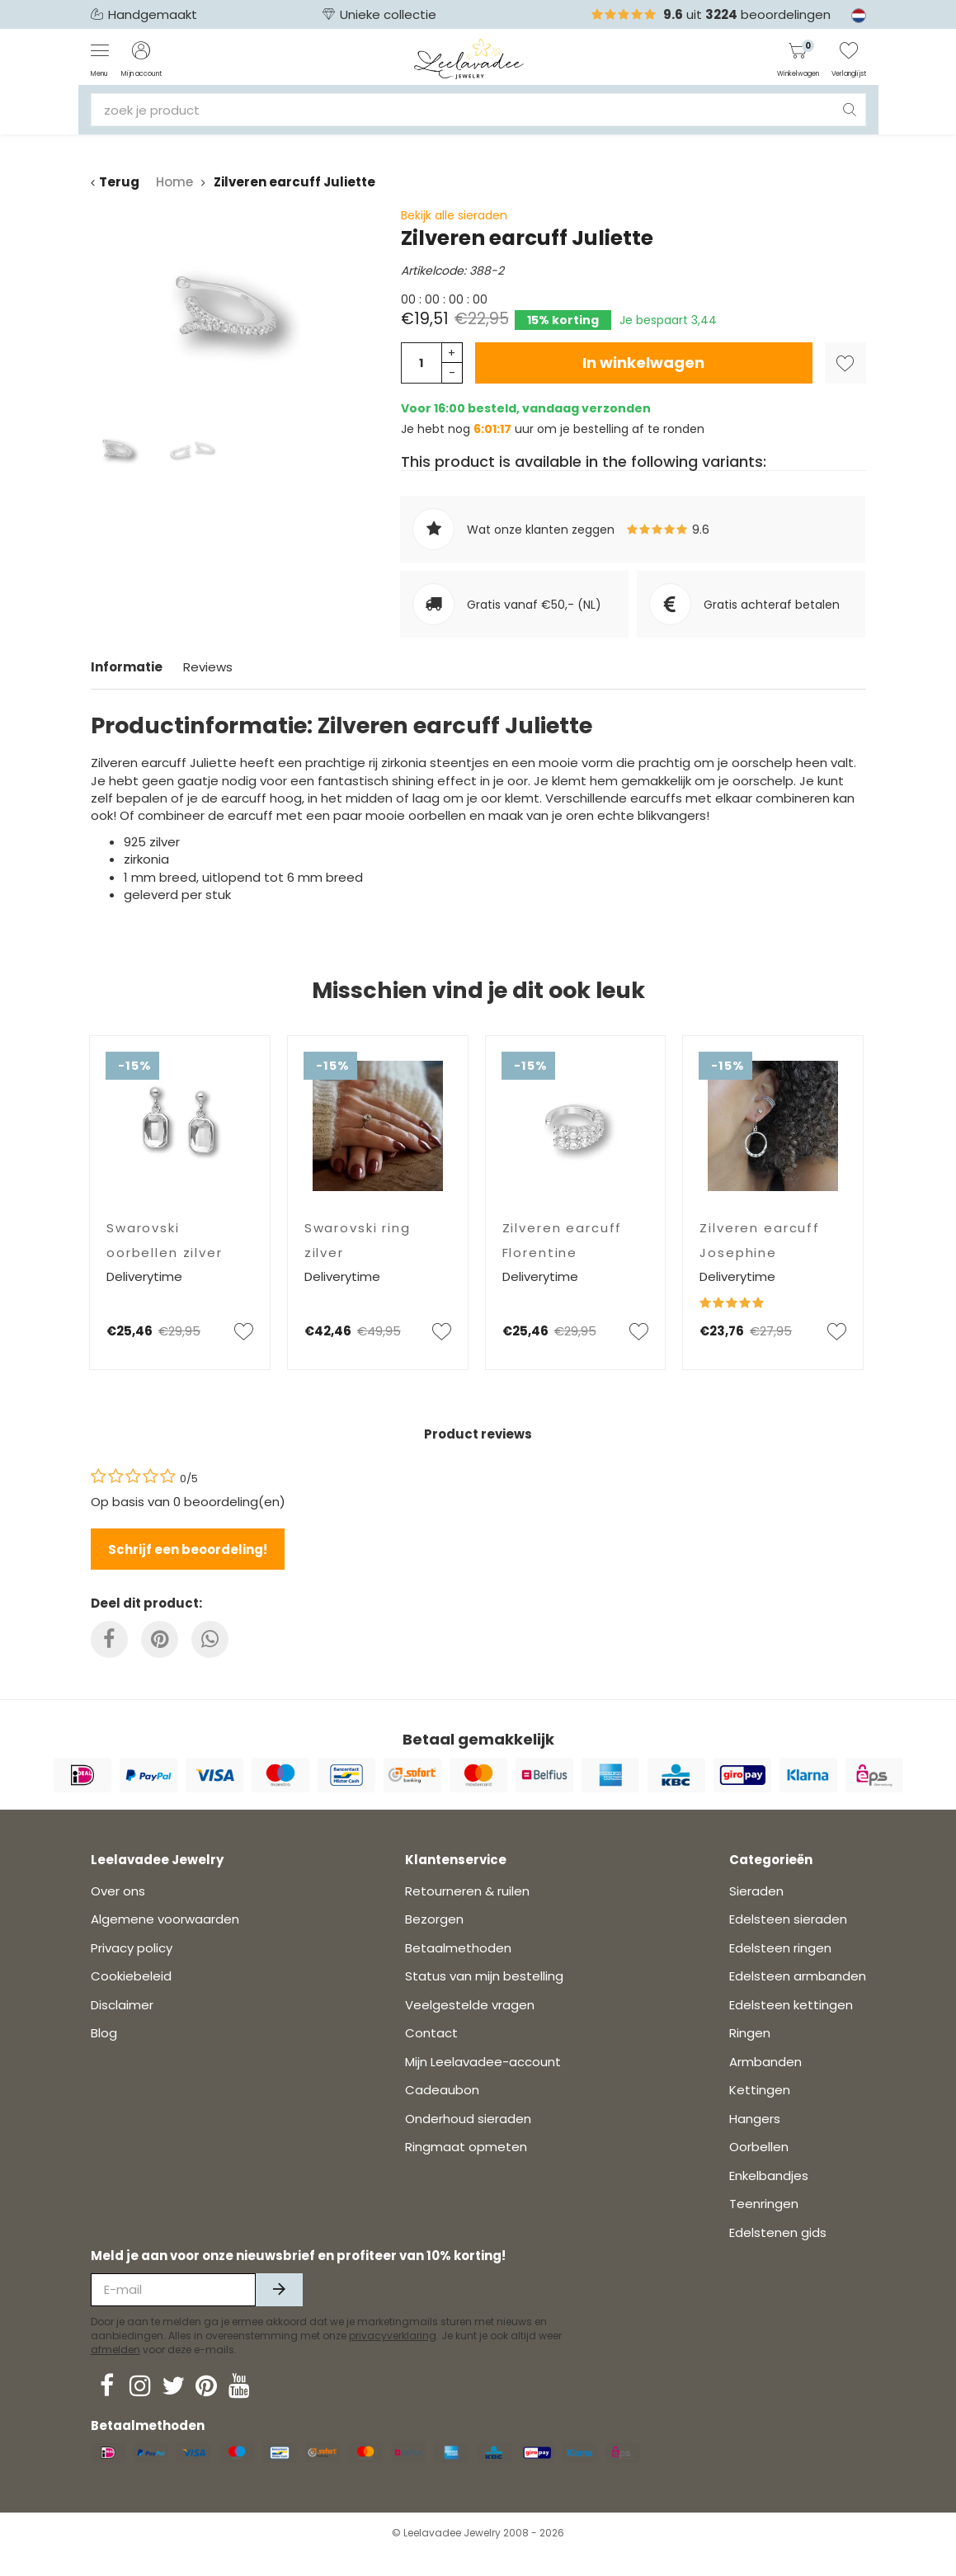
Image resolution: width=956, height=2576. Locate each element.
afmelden (115, 2373)
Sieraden (756, 1914)
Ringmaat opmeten (466, 2169)
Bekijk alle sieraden (454, 215)
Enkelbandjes (768, 2198)
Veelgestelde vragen (470, 2028)
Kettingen (759, 2113)
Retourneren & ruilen (467, 1914)
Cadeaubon (442, 2113)
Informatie (126, 667)
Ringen (749, 2056)
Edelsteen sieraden (788, 1942)
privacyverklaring (392, 2359)
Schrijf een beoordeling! (187, 1549)
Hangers (754, 2141)
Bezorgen (434, 1942)
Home (174, 182)
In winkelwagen (643, 362)
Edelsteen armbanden (797, 1999)
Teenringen (763, 2226)
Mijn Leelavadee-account (483, 2084)
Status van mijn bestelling (484, 1999)
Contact (431, 2056)
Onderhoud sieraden (468, 2141)
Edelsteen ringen (780, 1971)
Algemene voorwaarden (165, 1942)
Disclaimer (122, 2028)
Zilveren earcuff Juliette (294, 182)
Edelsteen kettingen (791, 2028)
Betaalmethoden (458, 1971)
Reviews (208, 667)
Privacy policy (131, 1971)
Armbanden (765, 2084)
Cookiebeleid (131, 1999)
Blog (104, 2056)
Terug (115, 182)
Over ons (118, 1914)
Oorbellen (759, 2169)
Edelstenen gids (777, 2255)
